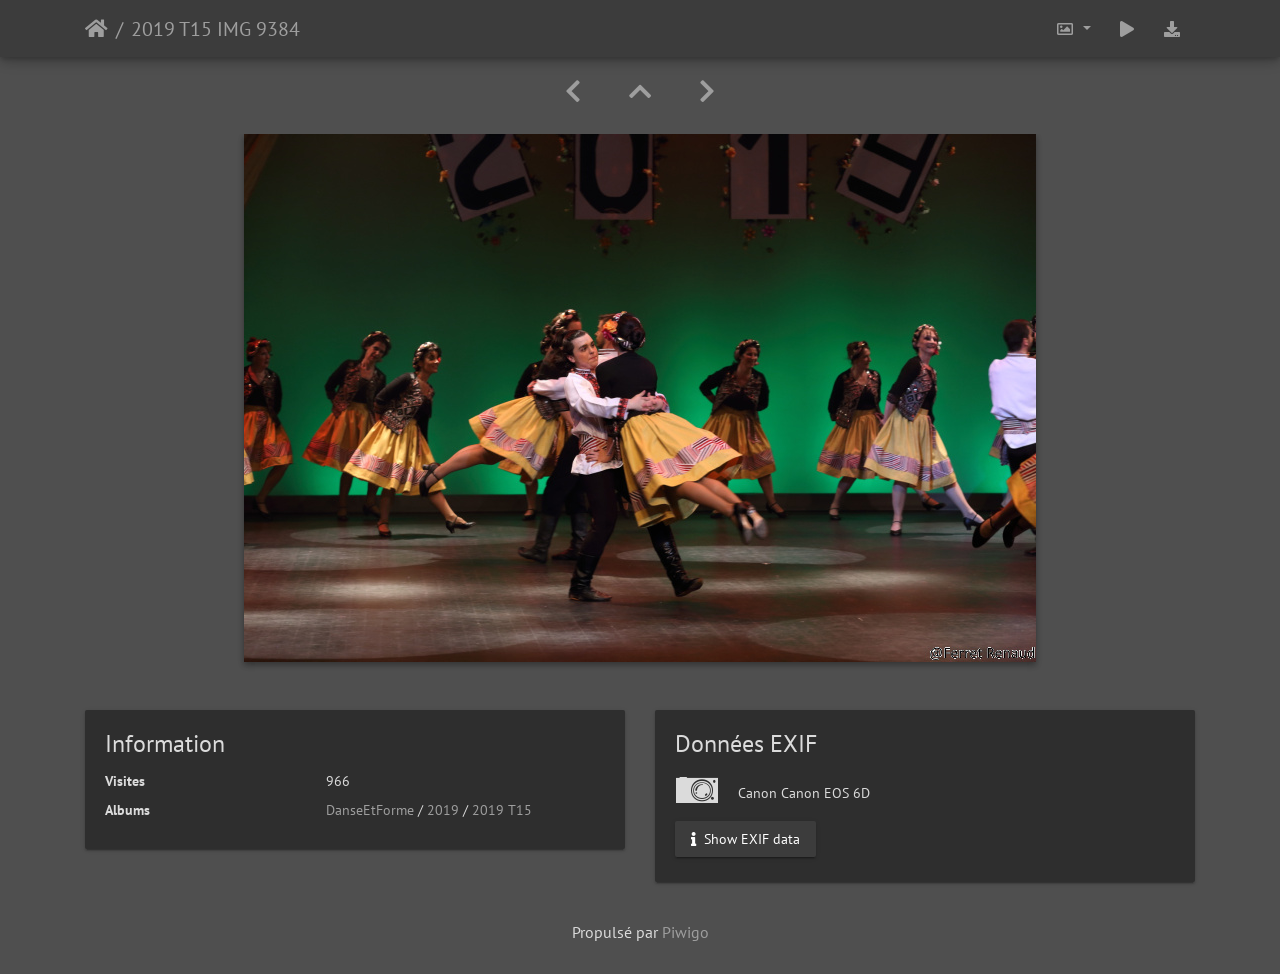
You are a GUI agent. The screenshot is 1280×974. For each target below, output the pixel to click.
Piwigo (685, 932)
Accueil (96, 29)
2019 (443, 810)
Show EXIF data (745, 839)
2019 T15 (502, 810)
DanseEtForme (370, 810)
